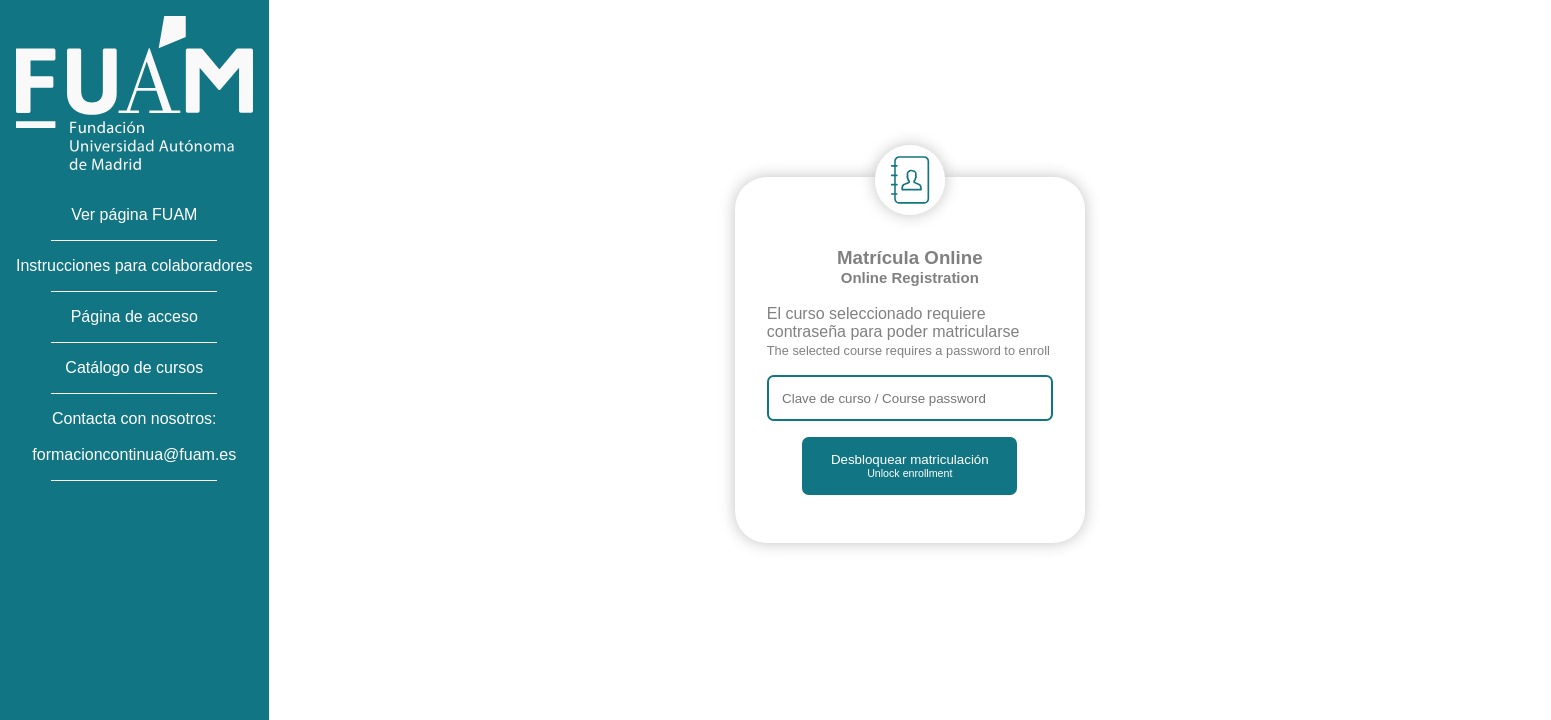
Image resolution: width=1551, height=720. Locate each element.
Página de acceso (134, 316)
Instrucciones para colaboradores (134, 265)
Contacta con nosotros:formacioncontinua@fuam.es (134, 436)
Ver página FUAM (134, 214)
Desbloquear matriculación (910, 465)
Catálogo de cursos (134, 367)
